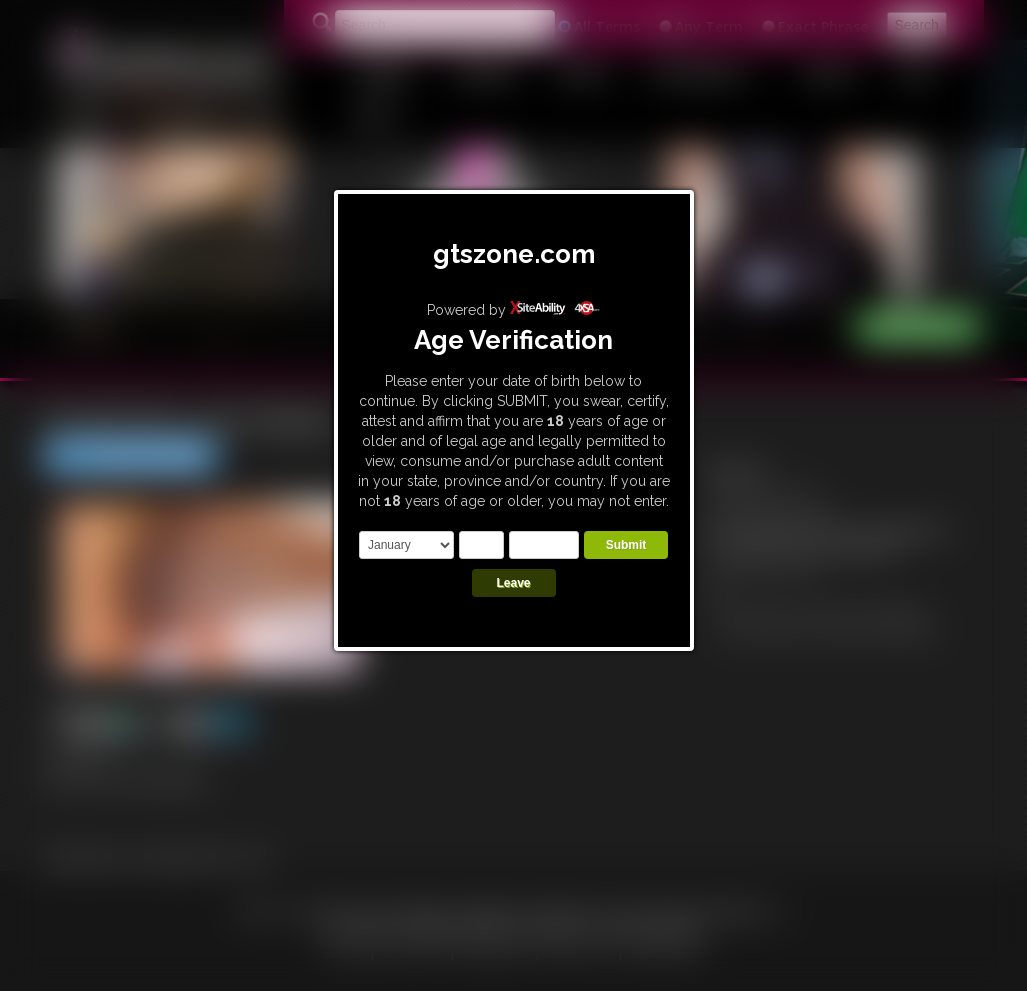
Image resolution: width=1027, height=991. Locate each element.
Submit (626, 545)
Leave (513, 583)
